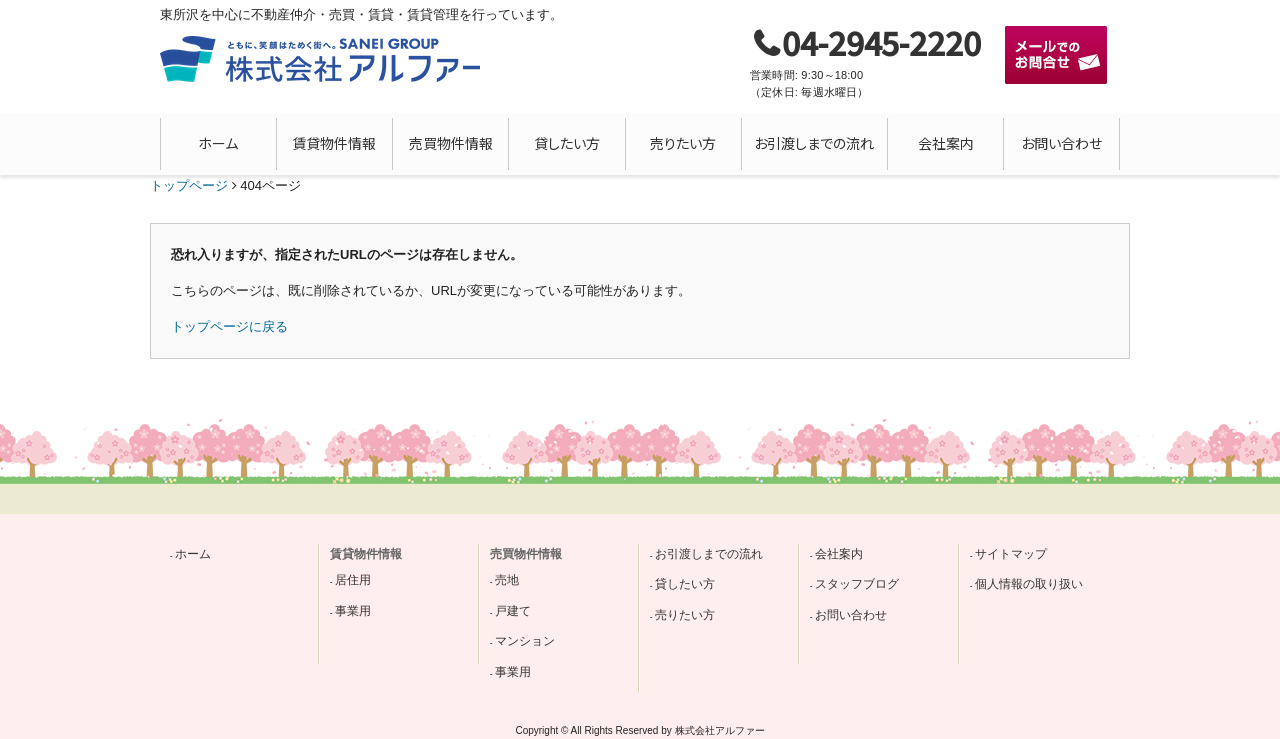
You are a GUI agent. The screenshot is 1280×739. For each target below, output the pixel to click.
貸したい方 (567, 143)
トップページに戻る (229, 326)
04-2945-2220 (881, 42)
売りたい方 (683, 143)
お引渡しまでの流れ (814, 143)
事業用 (353, 611)
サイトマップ (1011, 554)
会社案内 (946, 143)
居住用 (353, 580)
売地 (507, 580)
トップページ (189, 185)
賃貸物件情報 (334, 143)
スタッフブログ (857, 584)
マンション (525, 641)
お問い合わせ (1061, 143)
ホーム (218, 143)
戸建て (513, 611)
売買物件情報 (451, 143)
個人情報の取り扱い (1029, 584)
